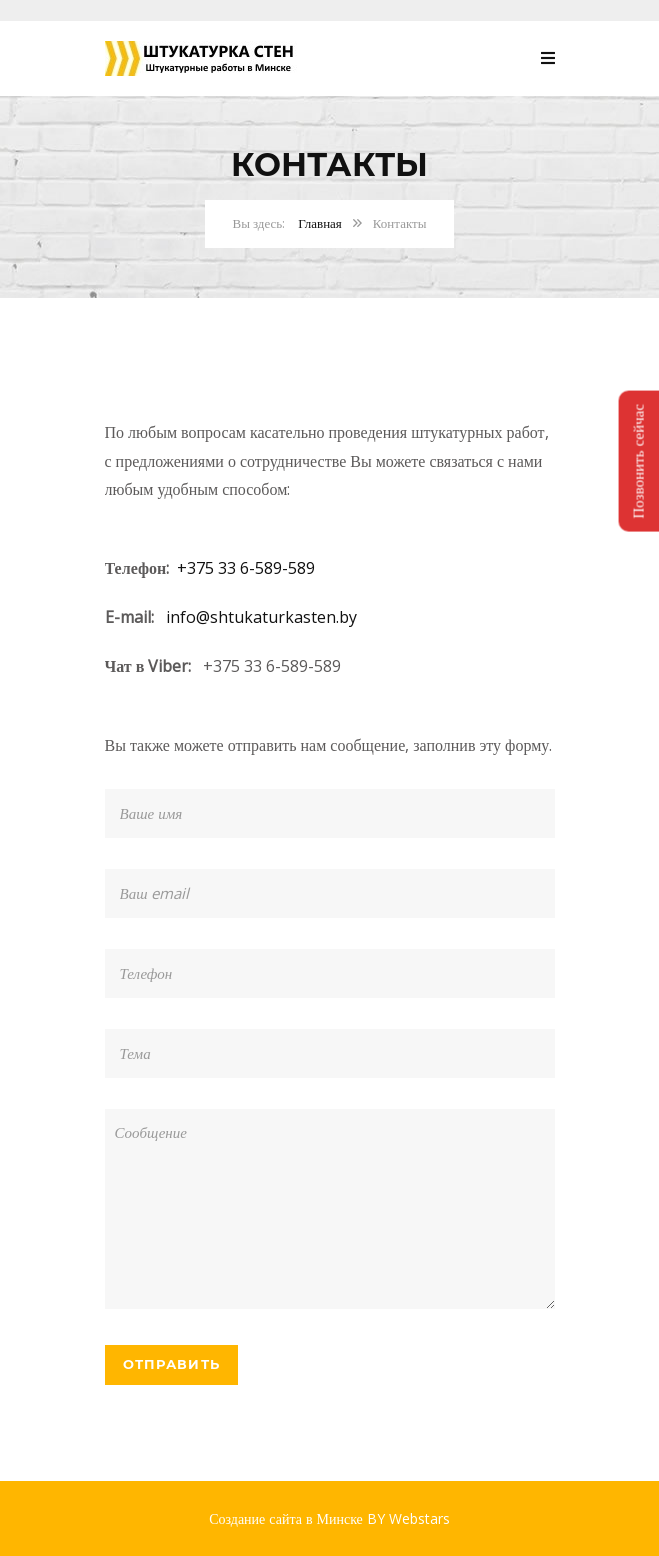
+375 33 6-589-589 (246, 568)
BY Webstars (408, 1518)
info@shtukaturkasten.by (261, 617)
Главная (320, 223)
